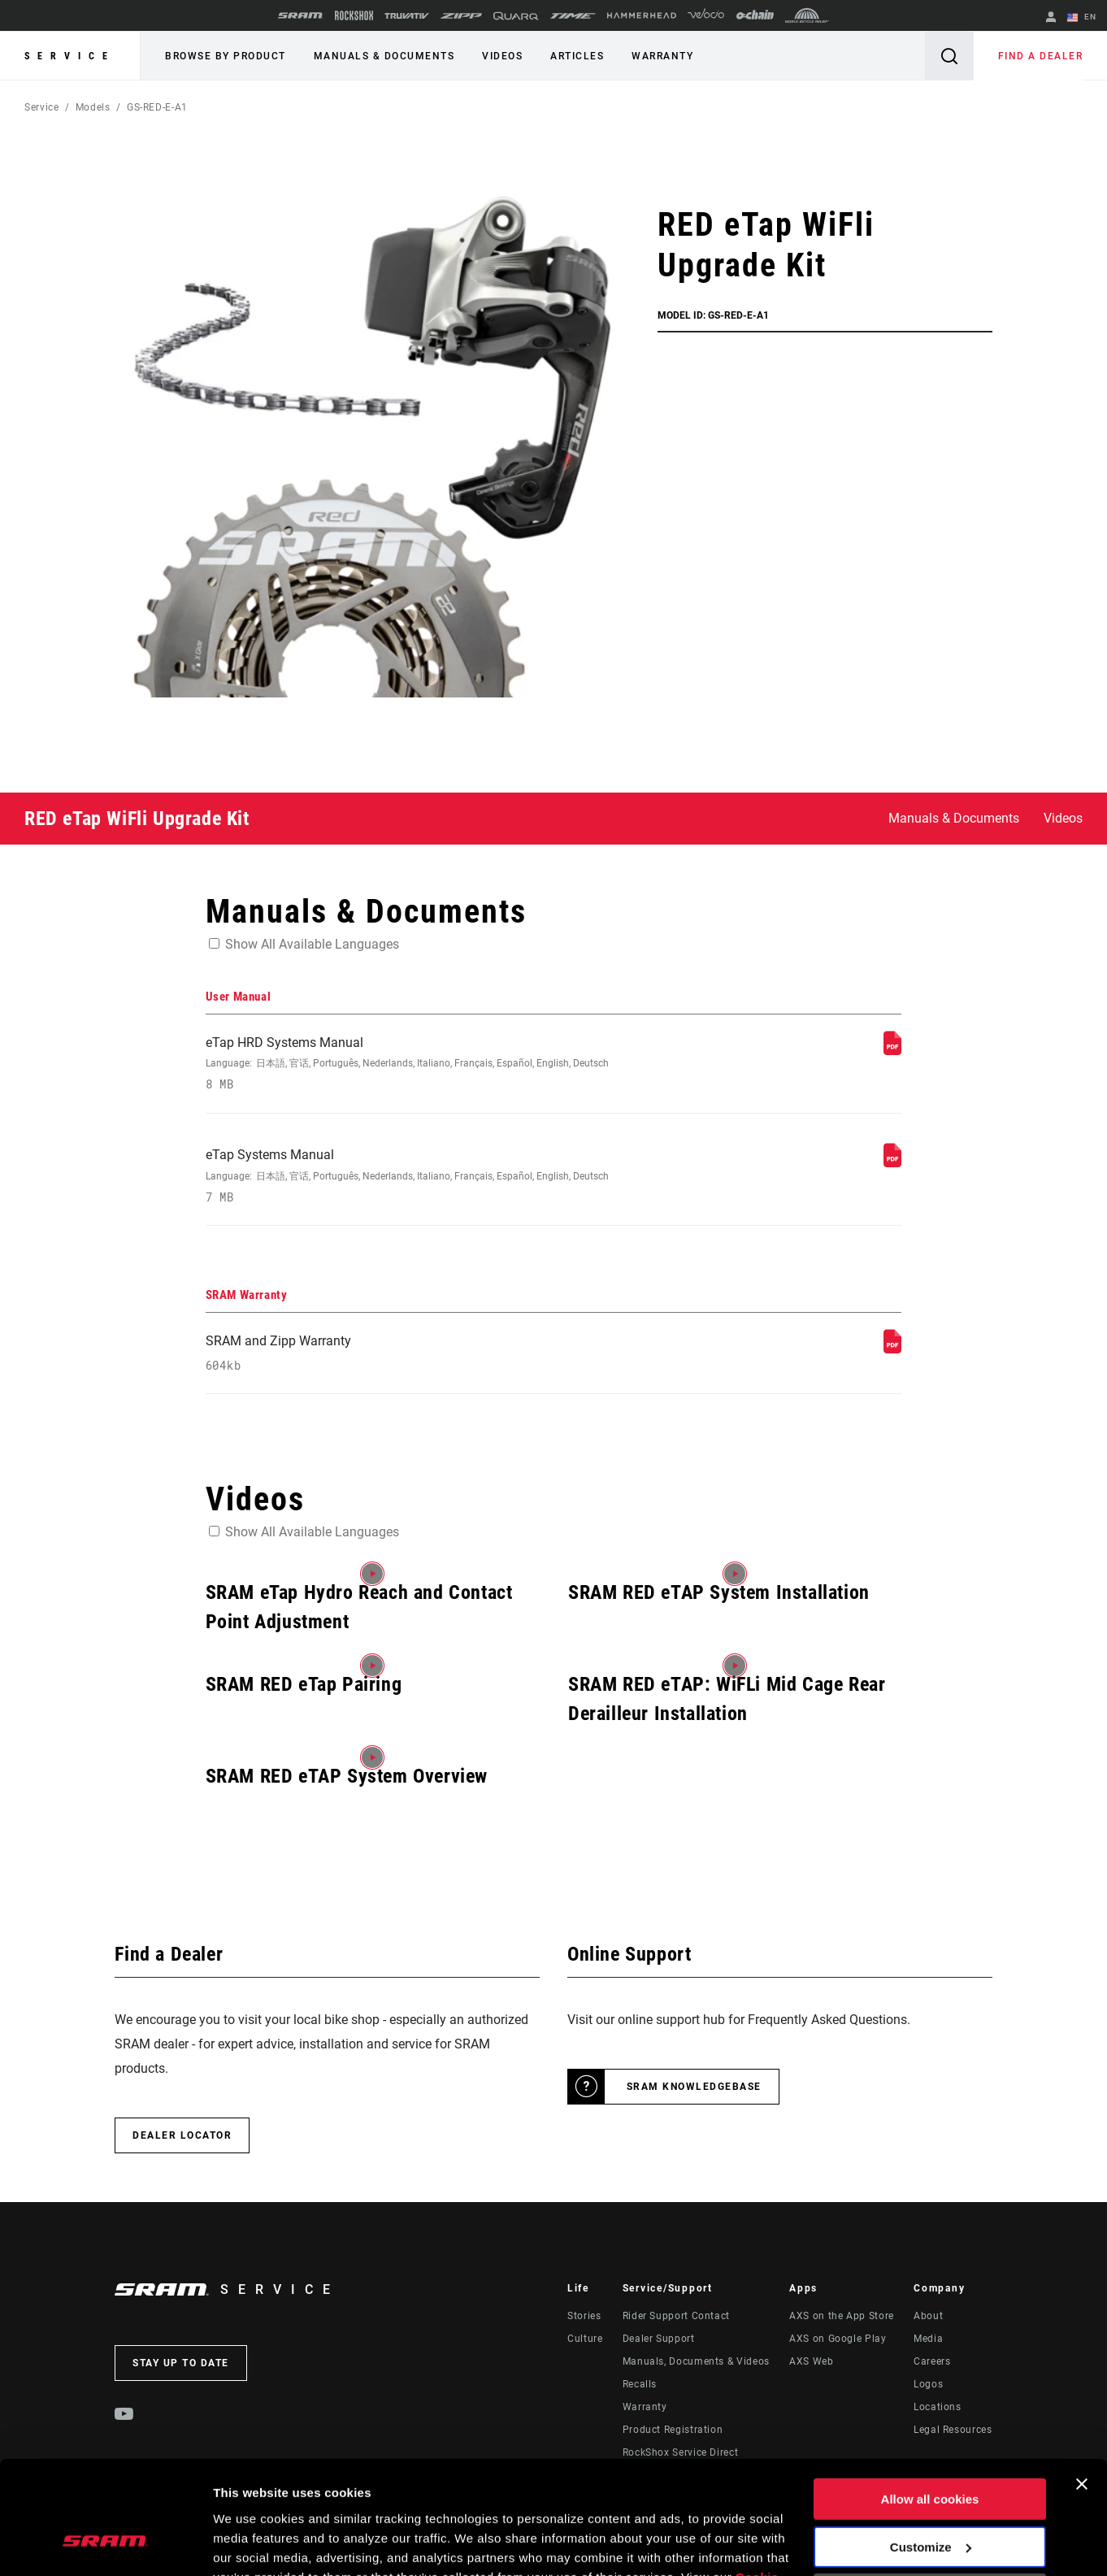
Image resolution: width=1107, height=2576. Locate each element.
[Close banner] (1081, 2387)
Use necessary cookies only (930, 2497)
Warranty (662, 56)
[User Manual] (892, 1050)
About (928, 2317)
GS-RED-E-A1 (157, 107)
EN (1081, 18)
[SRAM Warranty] (892, 1350)
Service (69, 56)
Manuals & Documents (384, 56)
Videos (502, 56)
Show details (251, 2544)
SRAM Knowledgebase (694, 2088)
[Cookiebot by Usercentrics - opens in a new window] (105, 2544)
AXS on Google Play (838, 2340)
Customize (930, 2450)
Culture (584, 2340)
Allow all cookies (930, 2402)
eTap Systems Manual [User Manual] (424, 1176)
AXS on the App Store (841, 2317)
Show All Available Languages (312, 944)
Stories (584, 2317)
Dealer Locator (182, 2137)
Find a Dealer (1040, 56)
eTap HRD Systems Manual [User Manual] (424, 1064)
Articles (577, 56)
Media (928, 2340)
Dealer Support (659, 2340)
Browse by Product (225, 56)
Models (93, 107)
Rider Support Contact (676, 2317)
